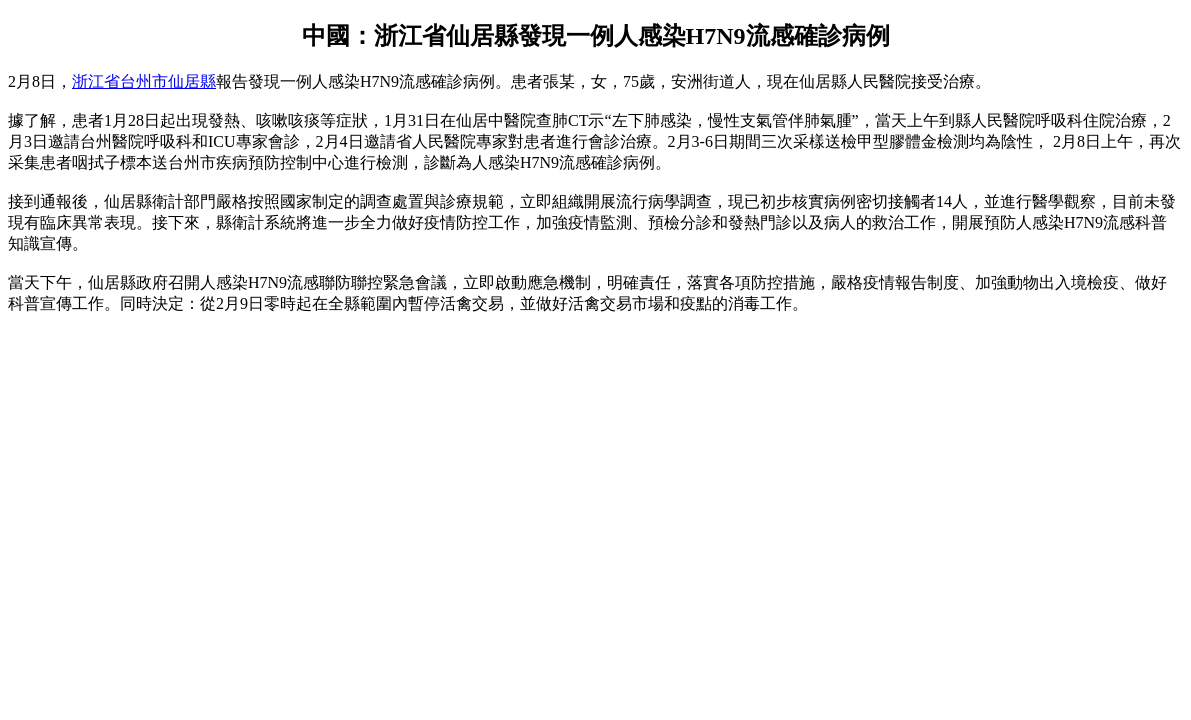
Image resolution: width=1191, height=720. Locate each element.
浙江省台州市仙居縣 (144, 81)
